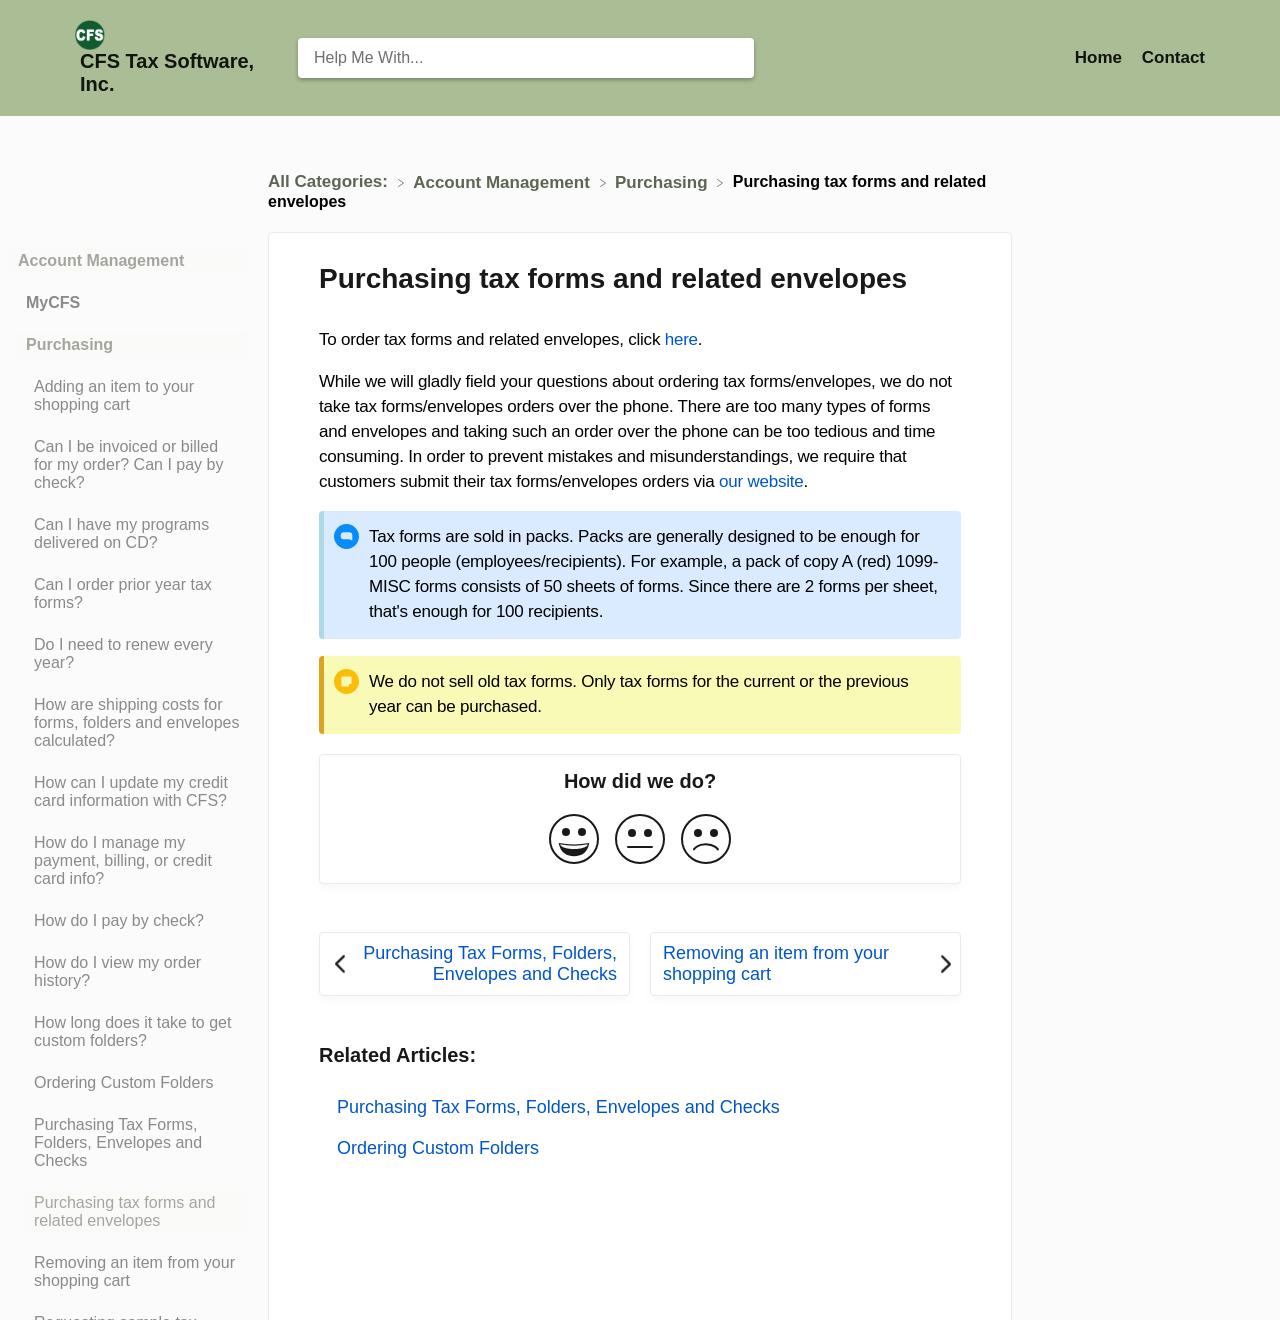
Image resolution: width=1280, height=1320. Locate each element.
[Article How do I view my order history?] (129, 972)
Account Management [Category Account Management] (101, 260)
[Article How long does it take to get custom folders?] (129, 1032)
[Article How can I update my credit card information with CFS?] (129, 792)
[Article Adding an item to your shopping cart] (129, 396)
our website (761, 481)
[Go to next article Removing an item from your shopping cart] (805, 964)
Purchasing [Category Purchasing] (69, 344)
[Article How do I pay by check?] (129, 921)
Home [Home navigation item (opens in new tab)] (1101, 57)
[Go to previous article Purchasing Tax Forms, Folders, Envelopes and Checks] (474, 964)
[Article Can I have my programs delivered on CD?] (129, 534)
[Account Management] (503, 181)
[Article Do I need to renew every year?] (129, 654)
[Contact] (1173, 57)
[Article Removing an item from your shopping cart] (129, 1272)
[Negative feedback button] (706, 840)
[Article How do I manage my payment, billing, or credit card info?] (129, 861)
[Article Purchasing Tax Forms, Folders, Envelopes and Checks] (129, 1143)
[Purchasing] (663, 181)
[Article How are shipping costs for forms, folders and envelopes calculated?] (129, 723)
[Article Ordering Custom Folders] (129, 1083)
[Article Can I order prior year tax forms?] (129, 594)
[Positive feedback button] (574, 840)
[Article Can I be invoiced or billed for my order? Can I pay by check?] (129, 465)
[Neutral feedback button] (640, 840)
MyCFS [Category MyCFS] (53, 302)
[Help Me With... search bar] (526, 58)
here (681, 339)
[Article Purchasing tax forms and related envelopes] (129, 1212)
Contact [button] (1173, 57)
